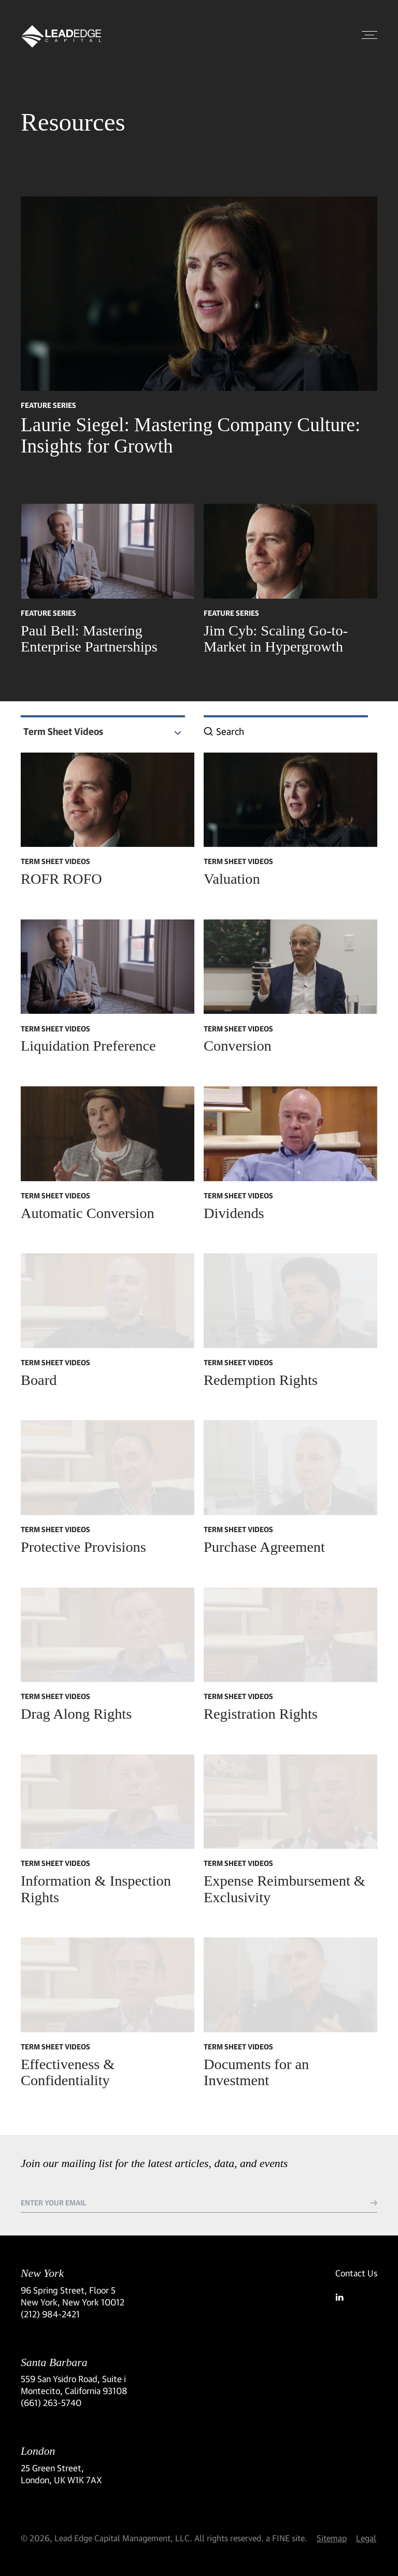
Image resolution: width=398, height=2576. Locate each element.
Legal (366, 2538)
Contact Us (356, 2273)
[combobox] (103, 731)
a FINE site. (286, 2538)
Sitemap (332, 2538)
